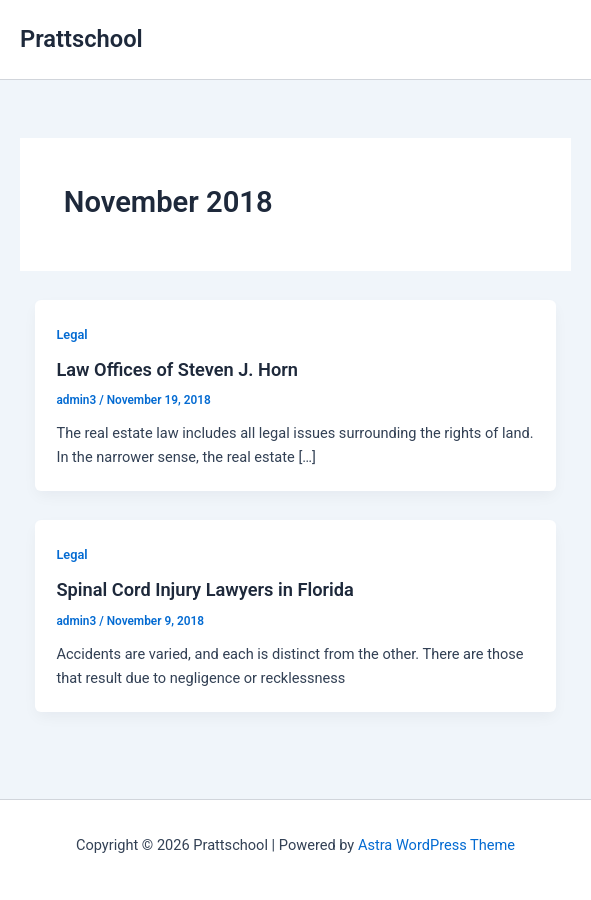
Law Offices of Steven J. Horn (177, 369)
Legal (71, 334)
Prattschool (81, 39)
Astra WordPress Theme (436, 845)
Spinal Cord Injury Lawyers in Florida (204, 589)
